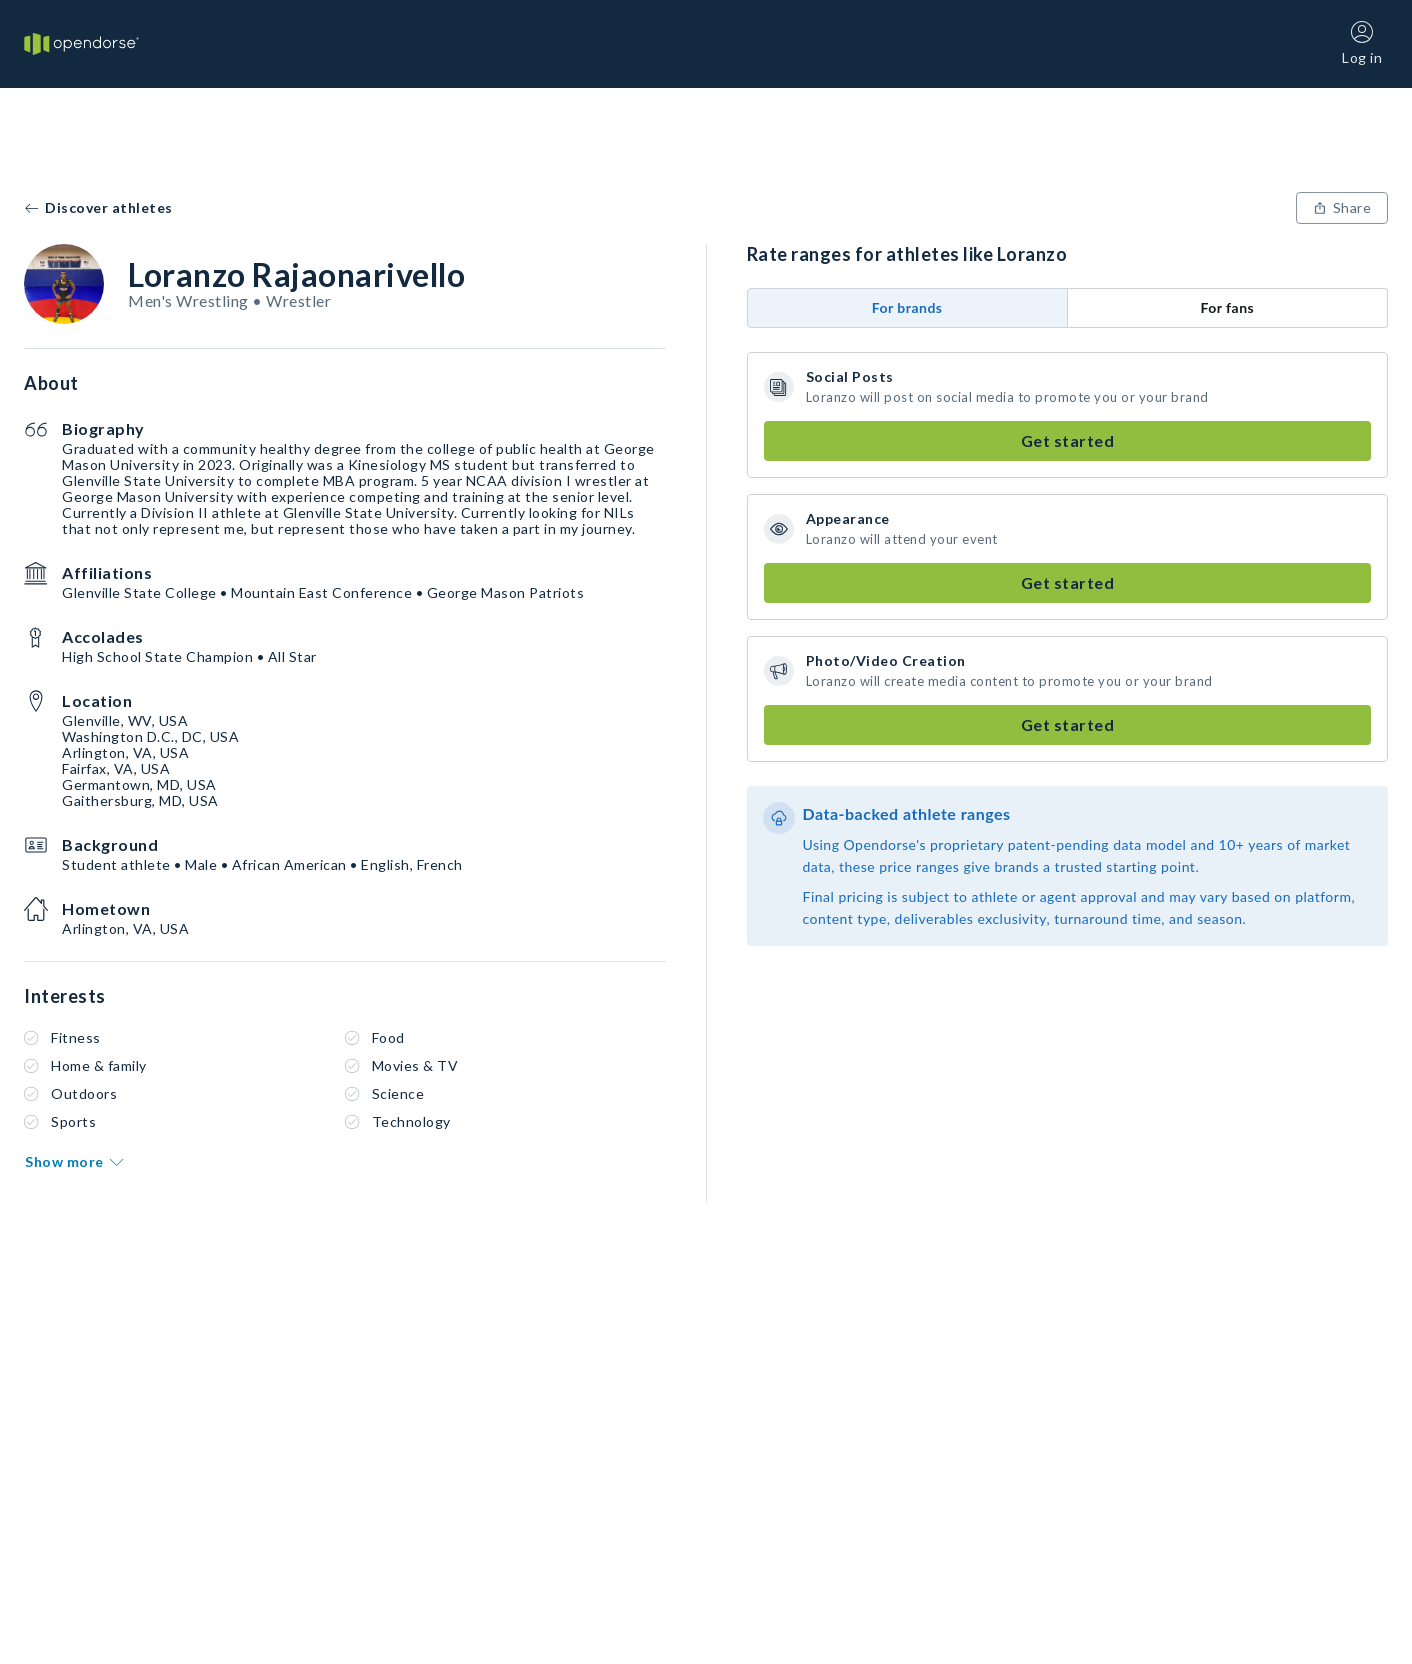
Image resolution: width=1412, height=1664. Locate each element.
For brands (907, 307)
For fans (1227, 307)
